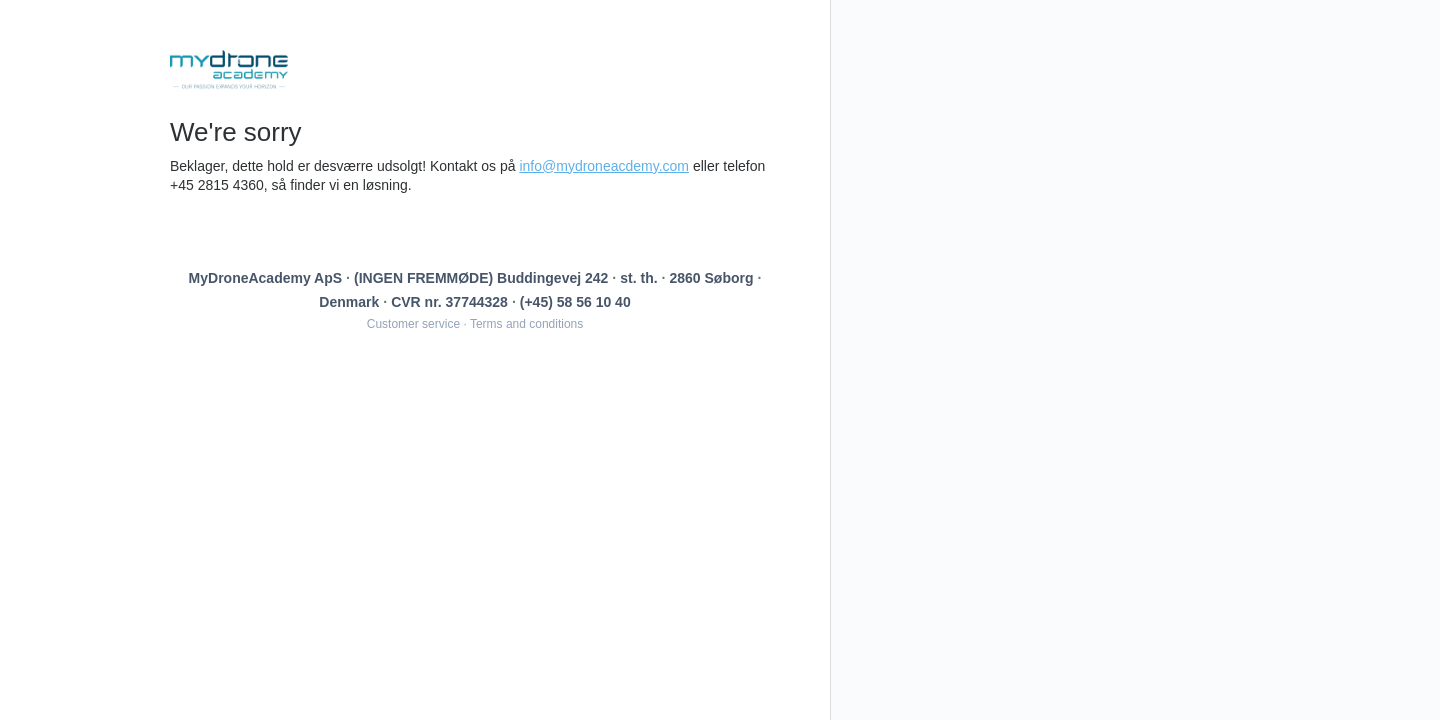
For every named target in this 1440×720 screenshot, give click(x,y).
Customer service (413, 324)
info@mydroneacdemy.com (604, 166)
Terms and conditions (526, 324)
